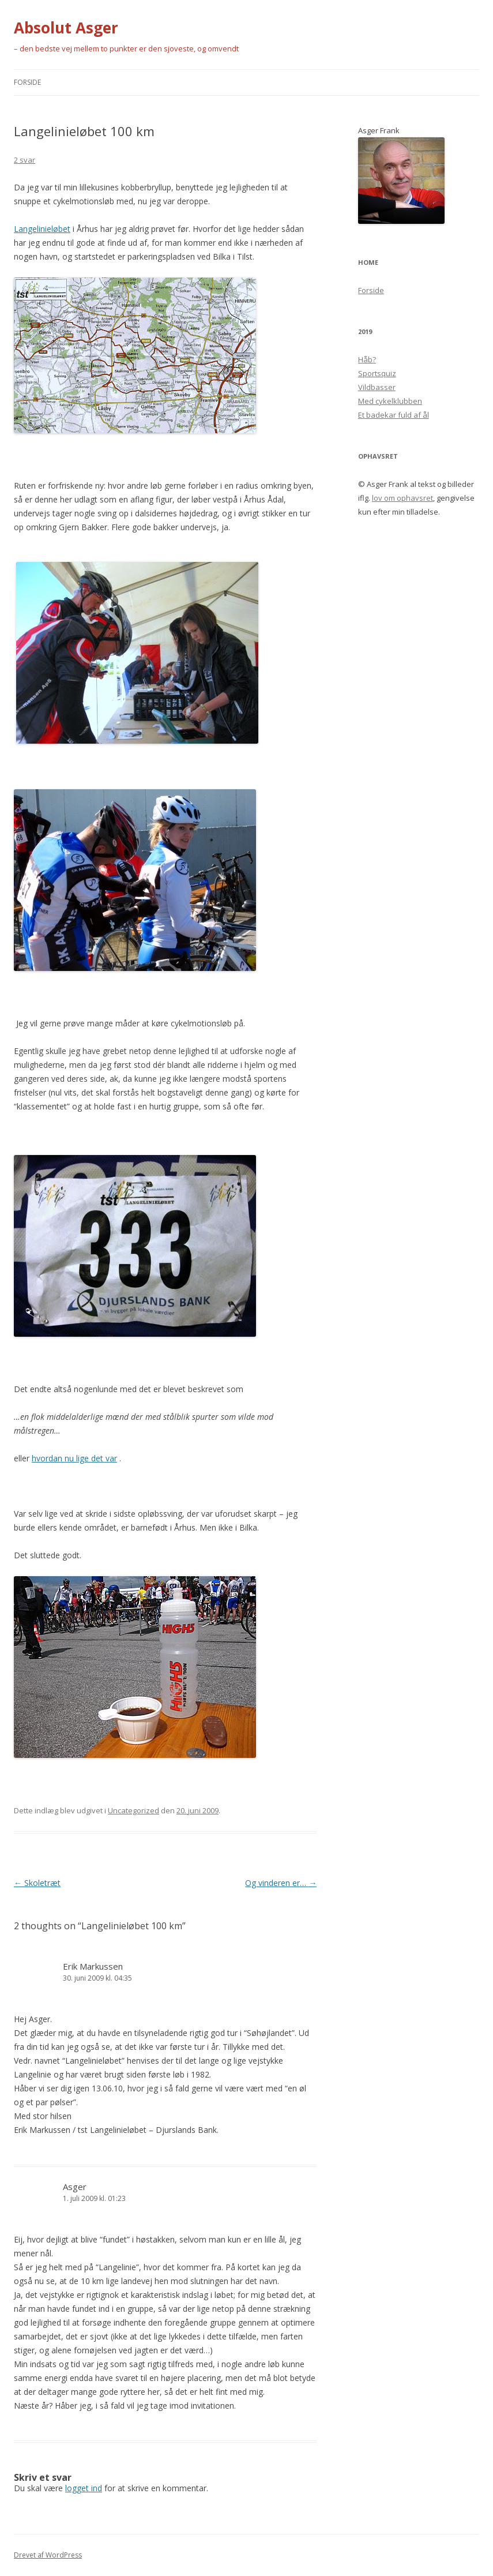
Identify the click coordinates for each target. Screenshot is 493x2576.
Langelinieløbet (42, 228)
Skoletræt (37, 1882)
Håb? (367, 359)
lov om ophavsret (402, 498)
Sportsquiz (377, 373)
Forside (27, 82)
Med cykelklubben (390, 401)
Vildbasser (377, 387)
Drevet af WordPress (48, 2555)
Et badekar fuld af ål (393, 415)
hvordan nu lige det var (74, 1458)
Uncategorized (133, 1810)
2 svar (24, 160)
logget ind (83, 2488)
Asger (74, 2186)
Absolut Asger (66, 27)
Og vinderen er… (281, 1882)
